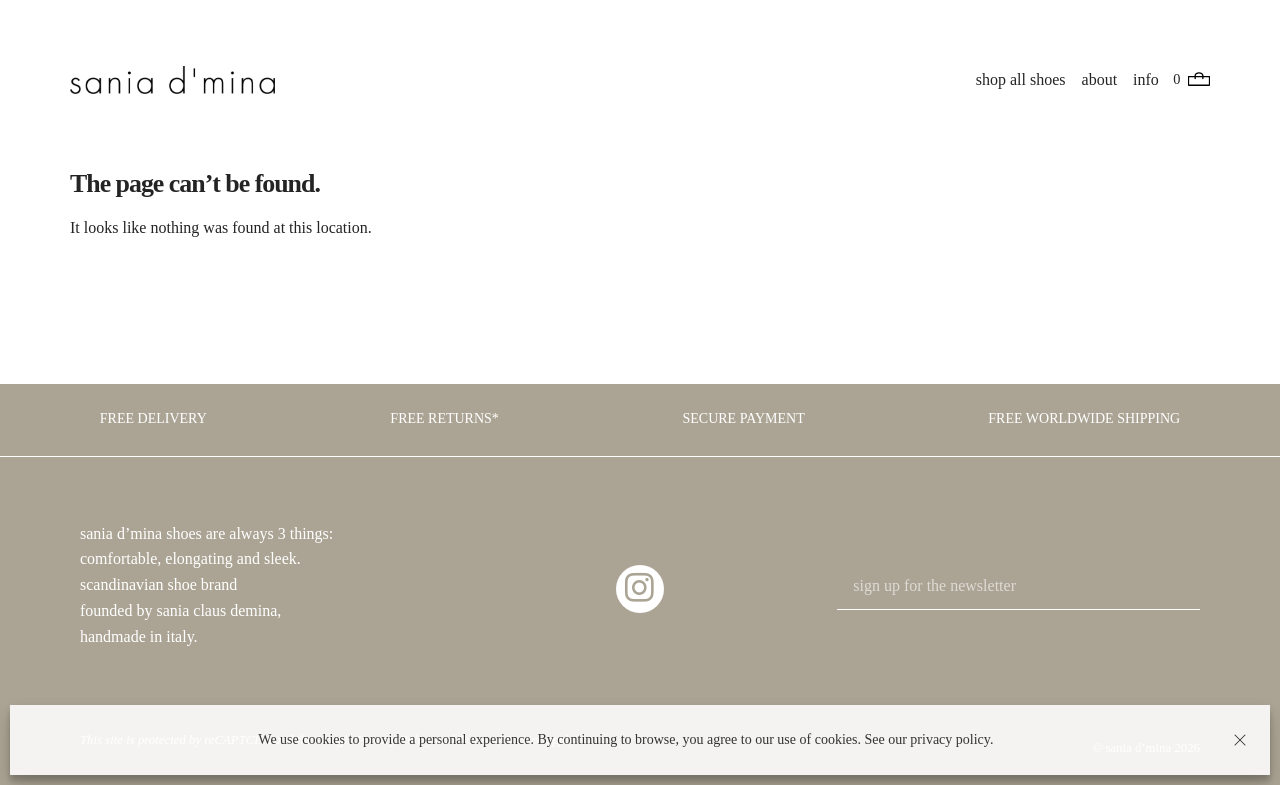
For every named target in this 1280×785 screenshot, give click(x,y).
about (1100, 79)
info (1147, 79)
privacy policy (950, 739)
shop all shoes (1022, 79)
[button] (1240, 740)
